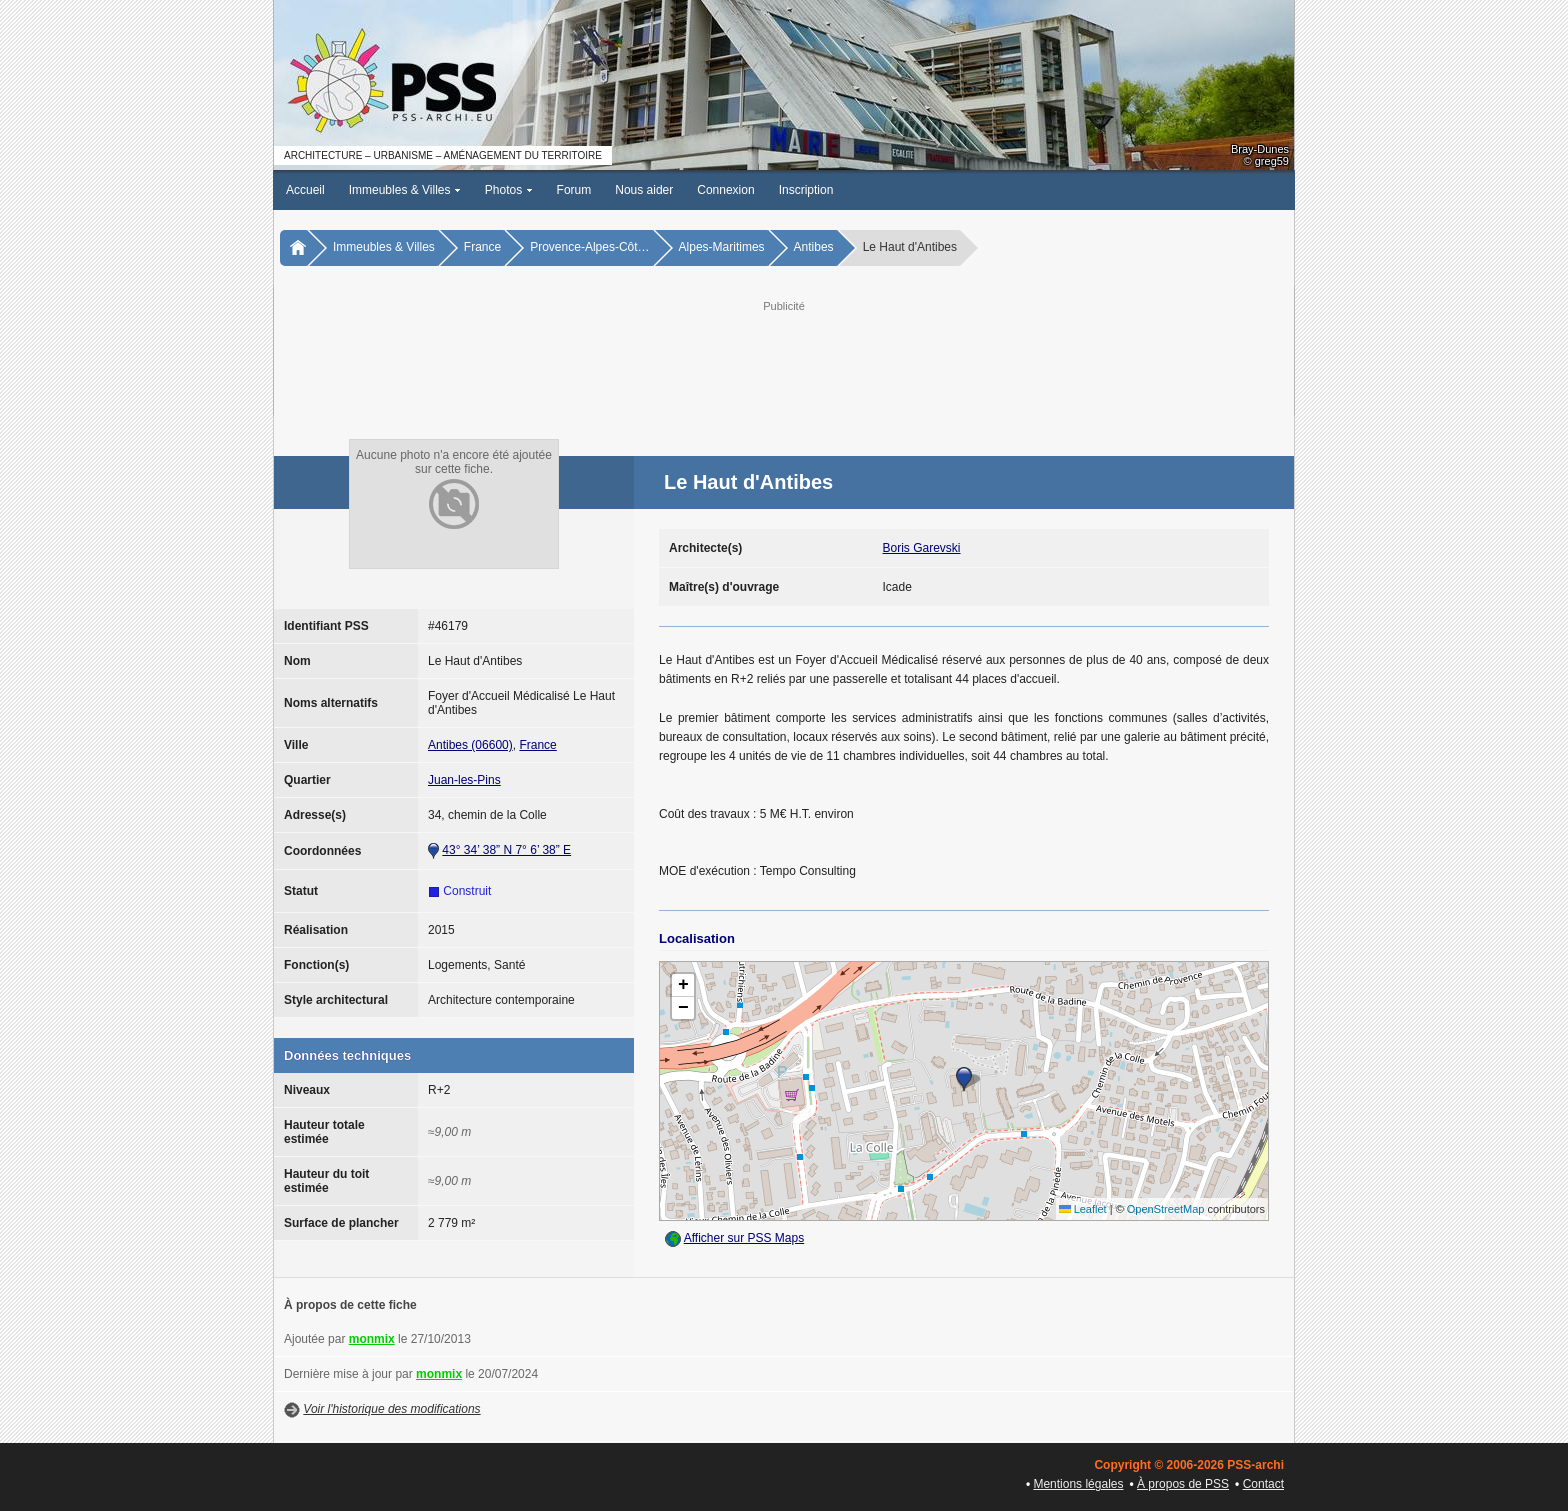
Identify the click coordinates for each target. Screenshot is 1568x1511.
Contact (1263, 1484)
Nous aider (644, 190)
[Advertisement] (784, 361)
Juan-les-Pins (464, 780)
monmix (372, 1339)
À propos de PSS (1183, 1484)
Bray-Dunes (1260, 149)
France (482, 247)
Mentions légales (1078, 1484)
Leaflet (1083, 1209)
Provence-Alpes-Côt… (589, 247)
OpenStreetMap (1166, 1209)
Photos (509, 190)
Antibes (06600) (470, 745)
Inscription (806, 190)
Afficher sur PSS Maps (744, 1238)
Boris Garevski (922, 548)
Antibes (814, 247)
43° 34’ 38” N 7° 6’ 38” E (506, 850)
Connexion (725, 190)
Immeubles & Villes (405, 190)
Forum (574, 190)
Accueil (305, 190)
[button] (964, 1079)
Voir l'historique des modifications (391, 1409)
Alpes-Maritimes (722, 247)
